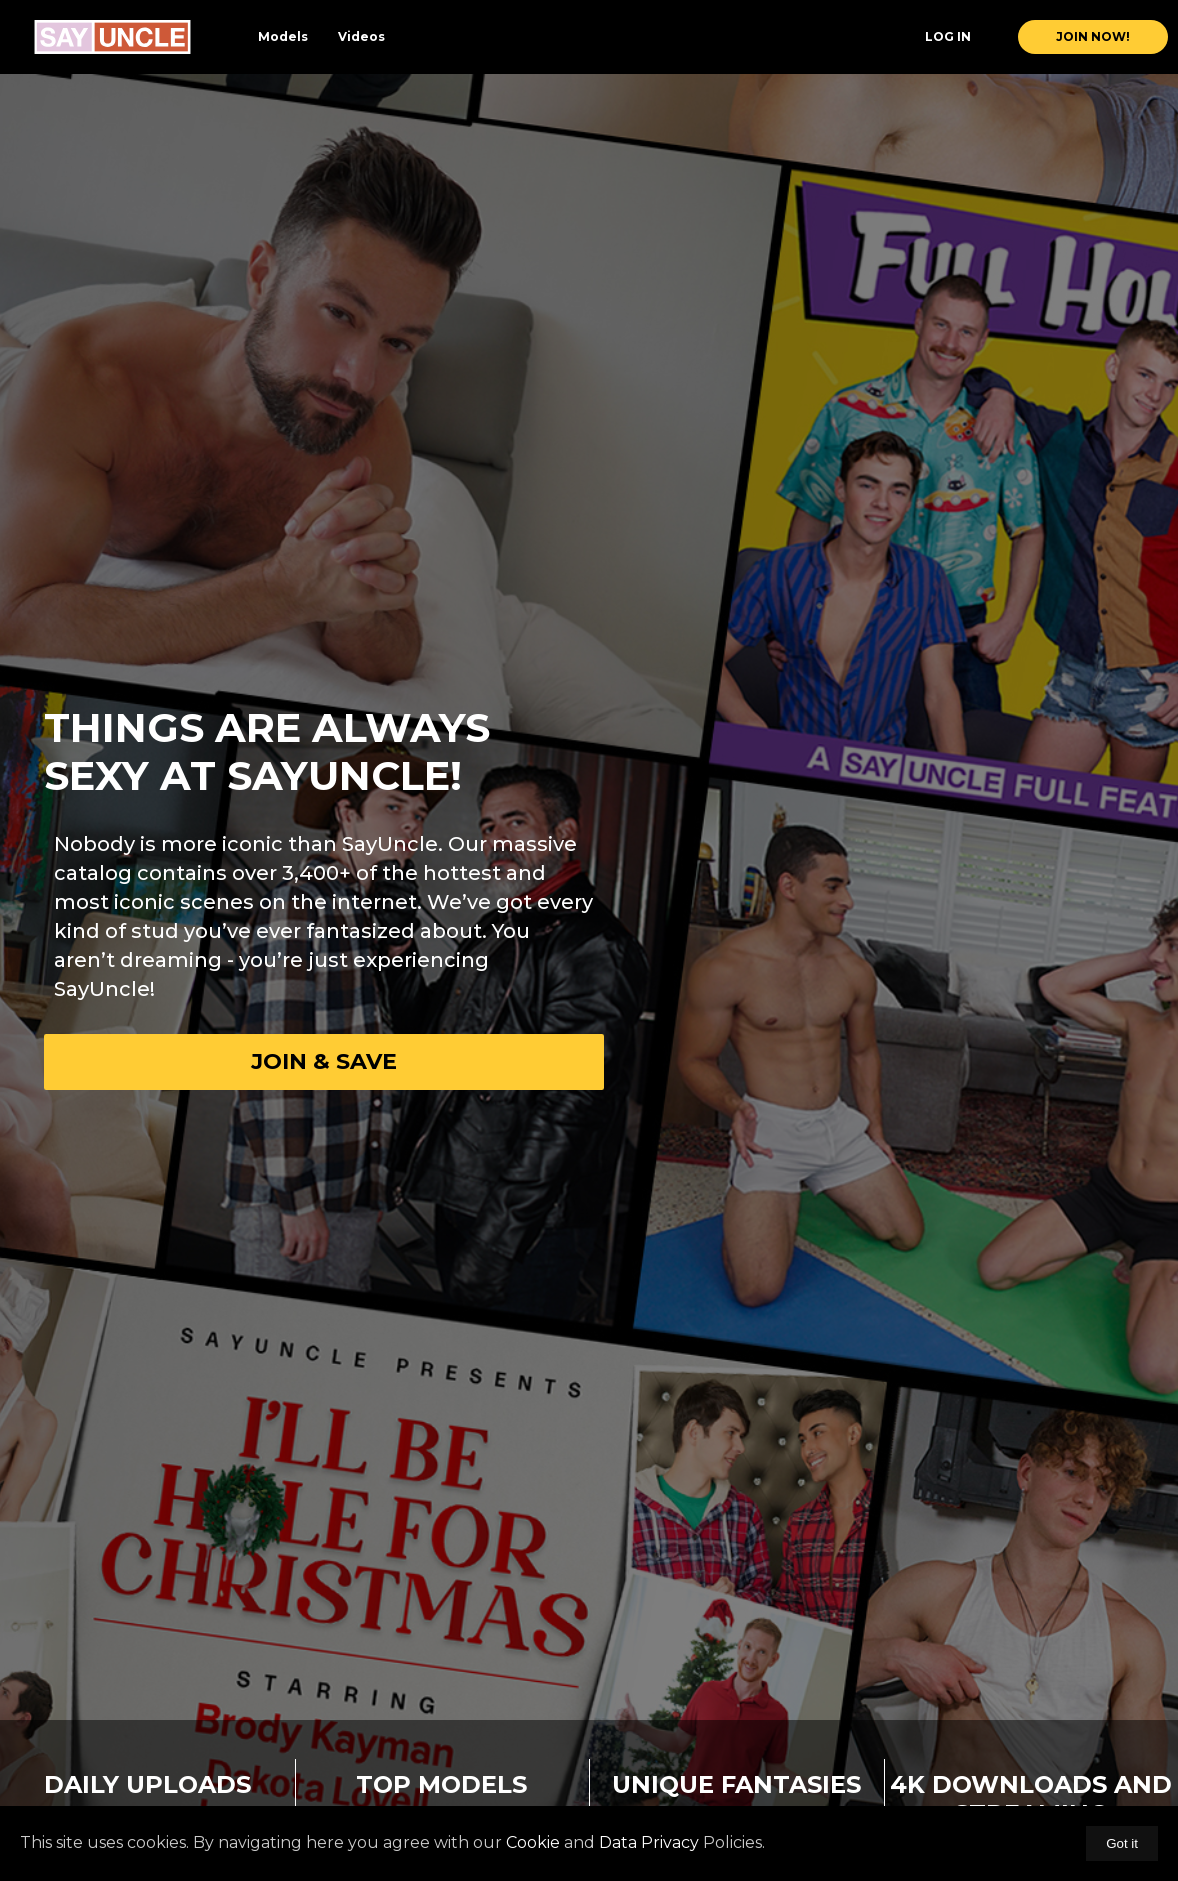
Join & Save (324, 1061)
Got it (1122, 1843)
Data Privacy (649, 1842)
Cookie (533, 1842)
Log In (948, 36)
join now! (1093, 36)
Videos (361, 36)
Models (283, 36)
